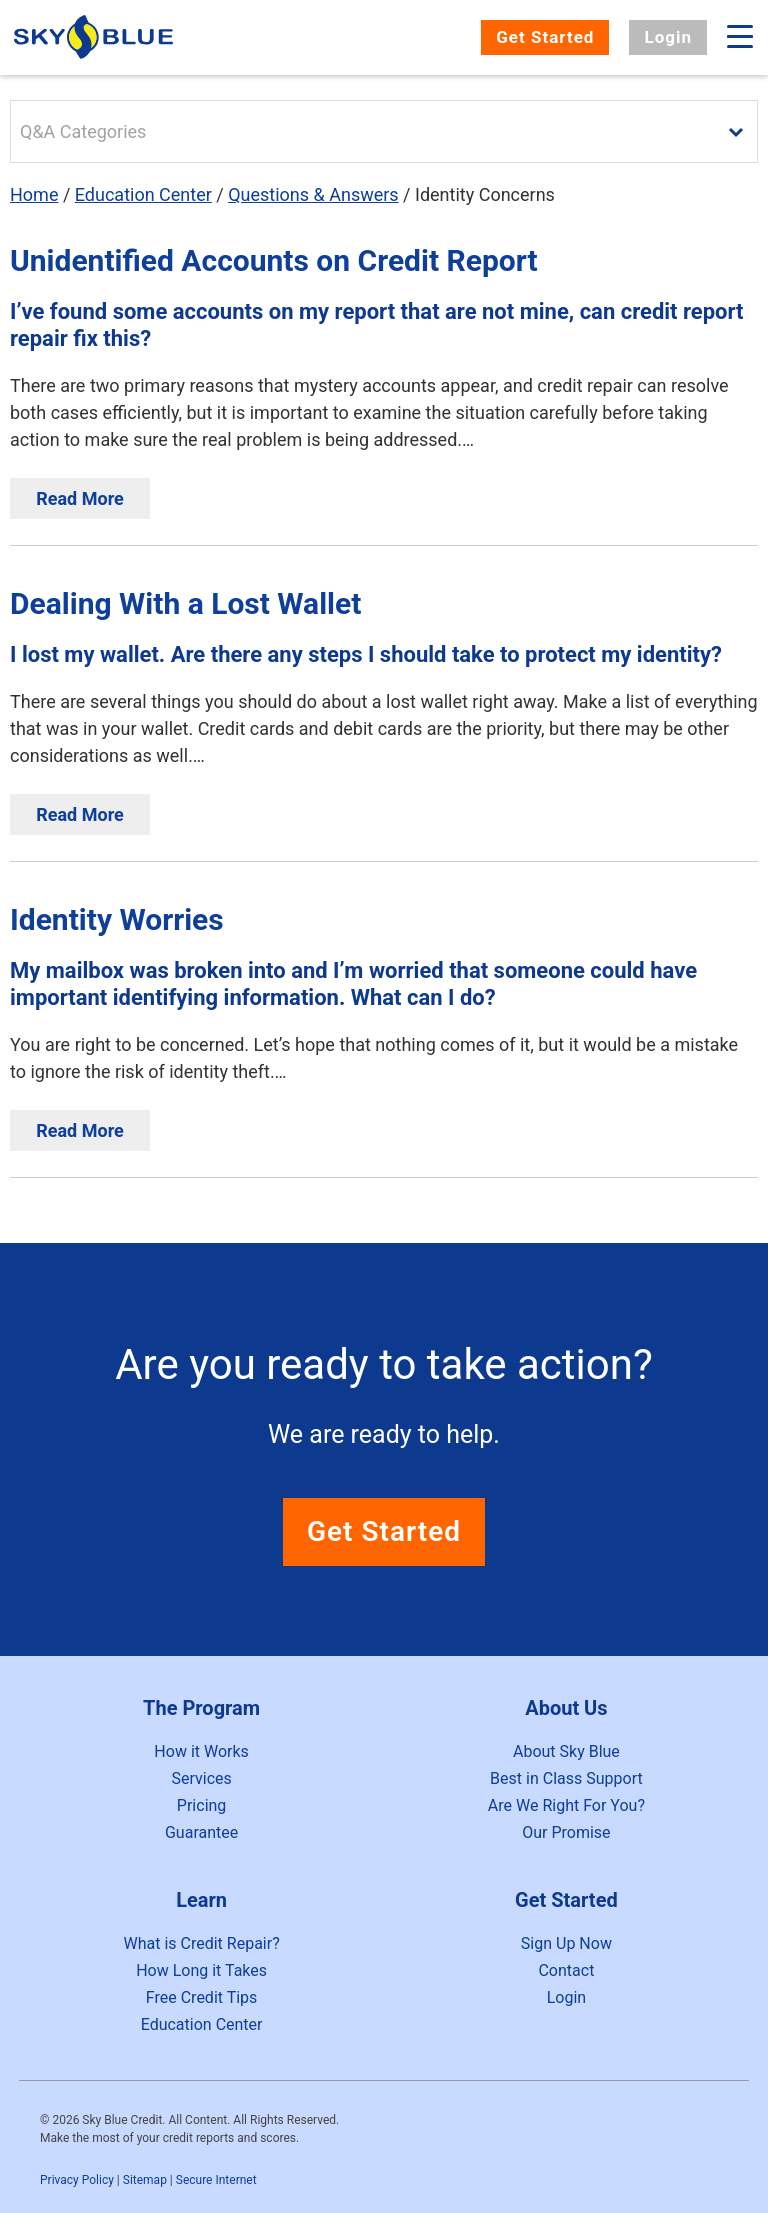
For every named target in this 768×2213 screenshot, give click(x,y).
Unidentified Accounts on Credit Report (274, 260)
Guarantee (201, 1832)
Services (201, 1778)
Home (34, 194)
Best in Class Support (566, 1778)
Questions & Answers (313, 194)
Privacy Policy (77, 2180)
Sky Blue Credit (96, 37)
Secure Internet (216, 2180)
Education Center (143, 194)
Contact (566, 1970)
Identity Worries (117, 919)
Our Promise (566, 1832)
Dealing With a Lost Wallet (185, 603)
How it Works (201, 1751)
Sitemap (145, 2180)
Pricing (202, 1805)
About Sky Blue (566, 1751)
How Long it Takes (201, 1970)
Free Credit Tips (202, 1997)
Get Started (545, 37)
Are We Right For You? (566, 1805)
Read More (80, 498)
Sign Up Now (566, 1943)
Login (668, 37)
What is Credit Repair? (201, 1943)
